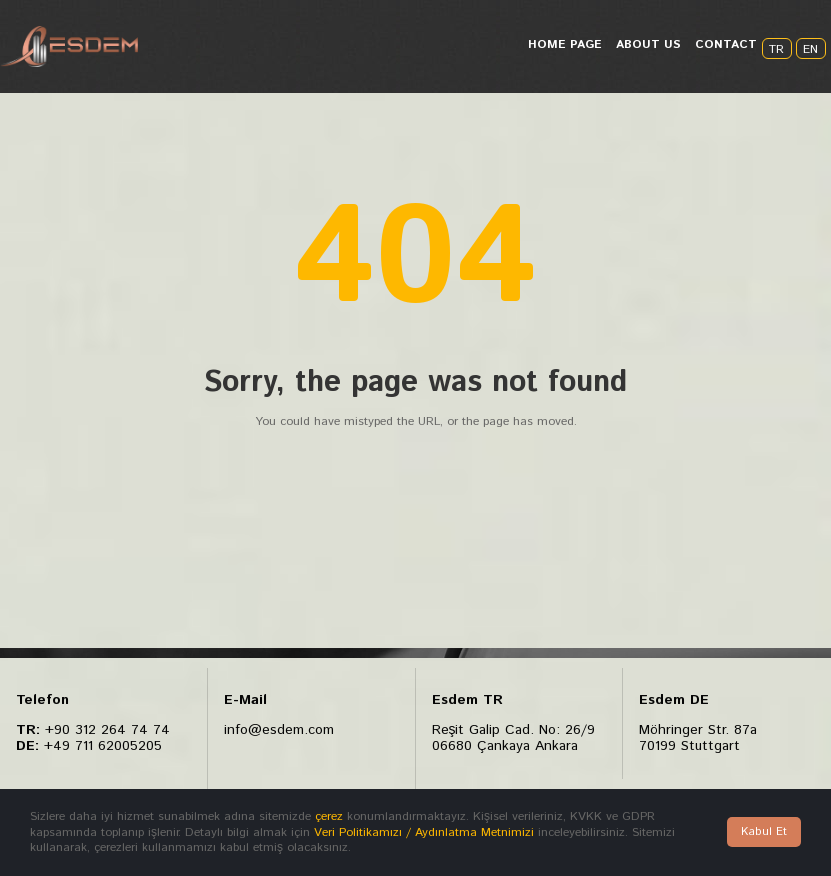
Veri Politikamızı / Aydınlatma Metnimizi (424, 832)
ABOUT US (648, 44)
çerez (329, 816)
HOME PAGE (565, 44)
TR (776, 49)
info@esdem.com (279, 730)
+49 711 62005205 (103, 745)
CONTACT (726, 44)
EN (810, 49)
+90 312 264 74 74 (107, 730)
